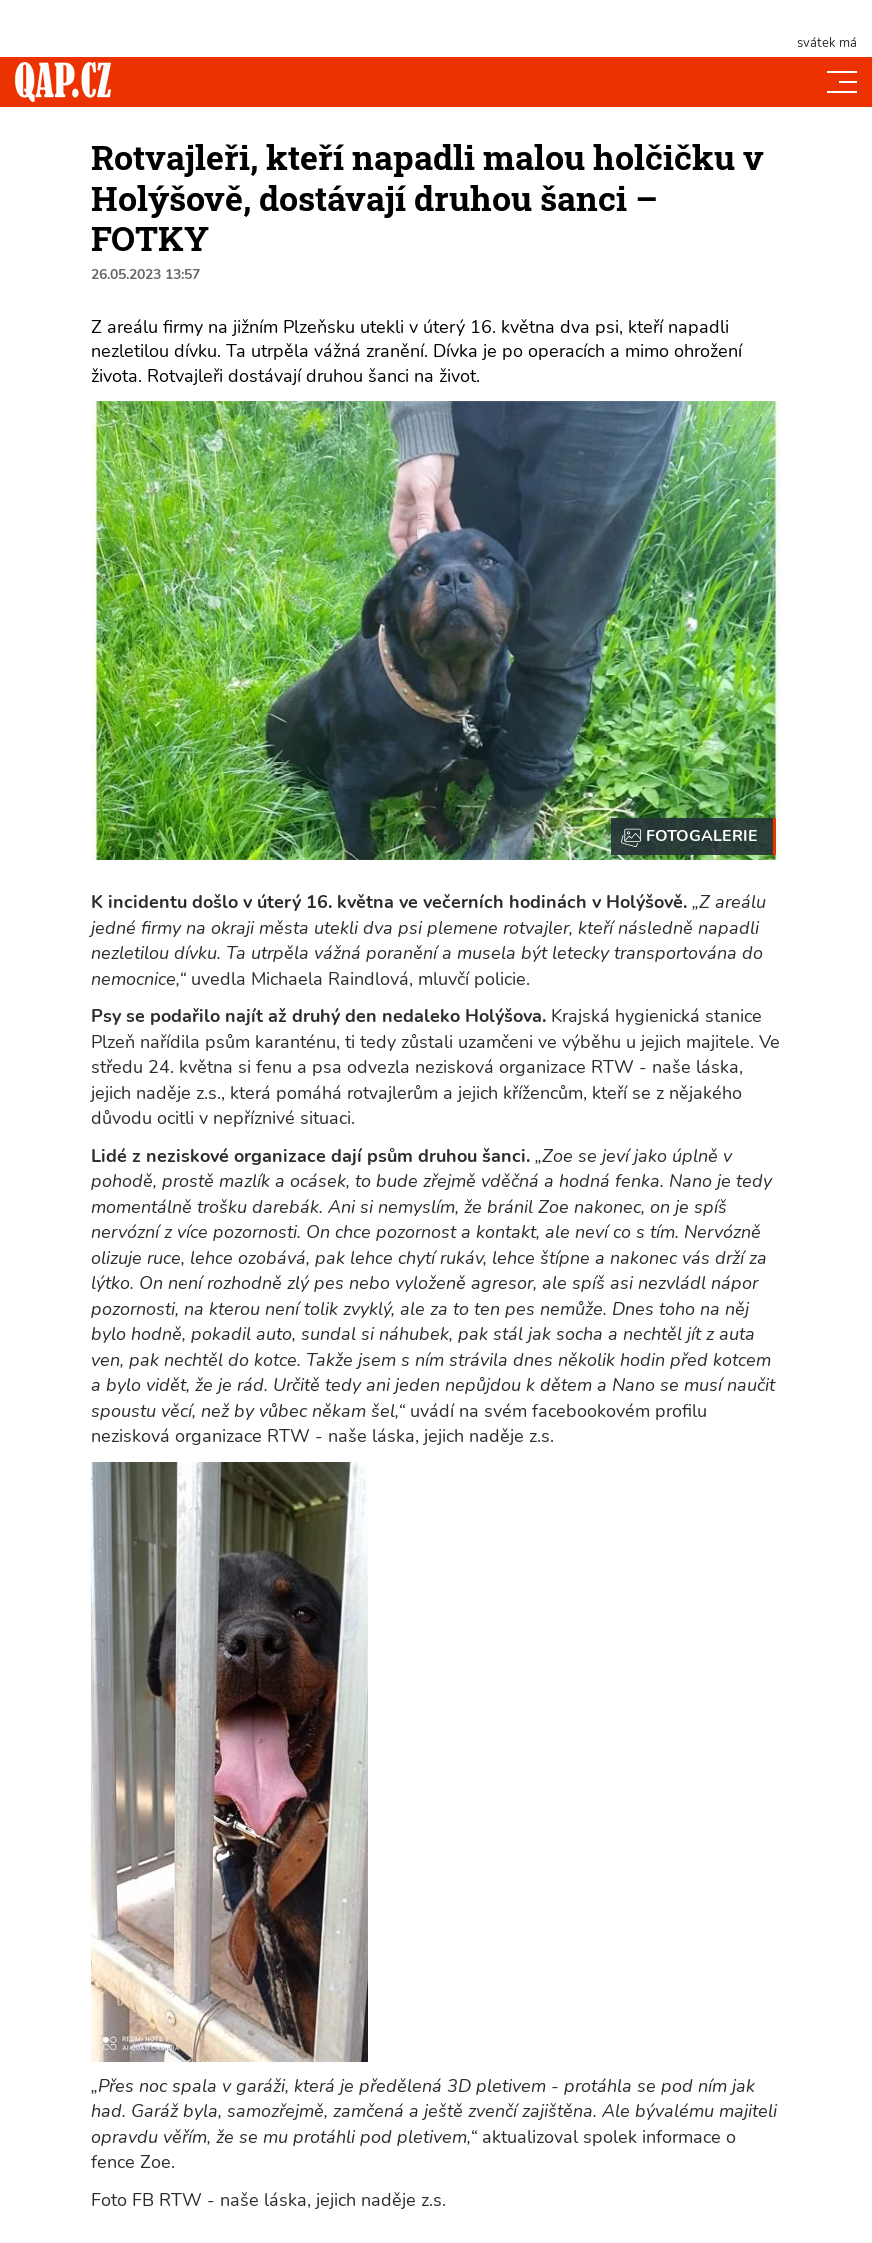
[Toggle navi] (842, 82)
